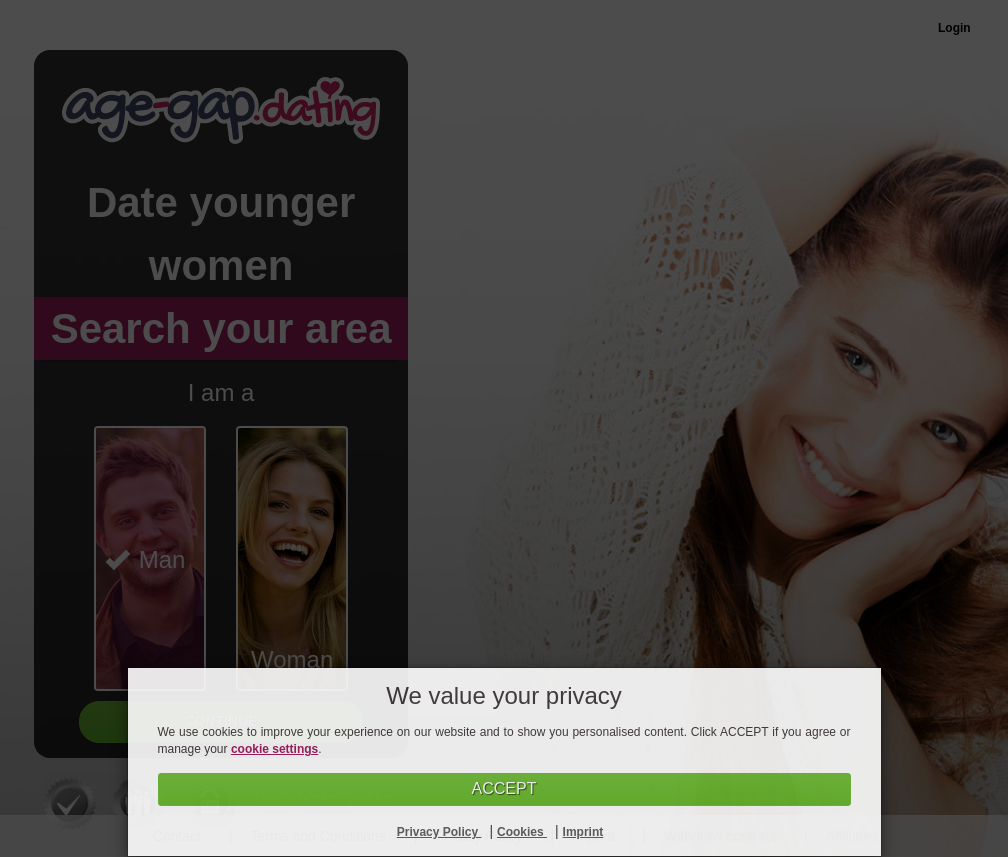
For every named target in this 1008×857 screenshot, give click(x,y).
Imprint (583, 832)
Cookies (522, 832)
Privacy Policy (439, 832)
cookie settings (274, 749)
